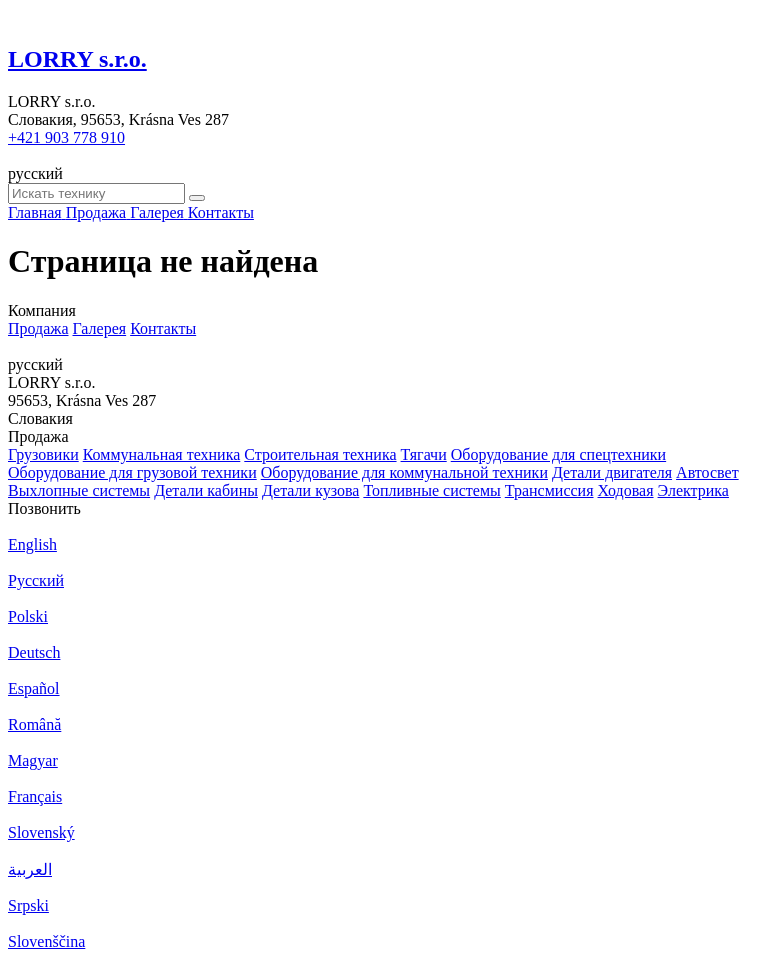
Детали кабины (206, 490)
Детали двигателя (612, 472)
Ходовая (626, 490)
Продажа (38, 328)
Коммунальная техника (162, 454)
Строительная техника (320, 454)
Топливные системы (431, 490)
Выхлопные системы (79, 490)
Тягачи (424, 454)
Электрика (693, 490)
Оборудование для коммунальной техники (404, 472)
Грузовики (43, 454)
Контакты (163, 328)
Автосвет (707, 472)
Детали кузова (310, 490)
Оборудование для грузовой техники (132, 472)
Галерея (100, 328)
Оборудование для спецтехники (558, 454)
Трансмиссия (549, 490)
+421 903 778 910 (66, 137)
